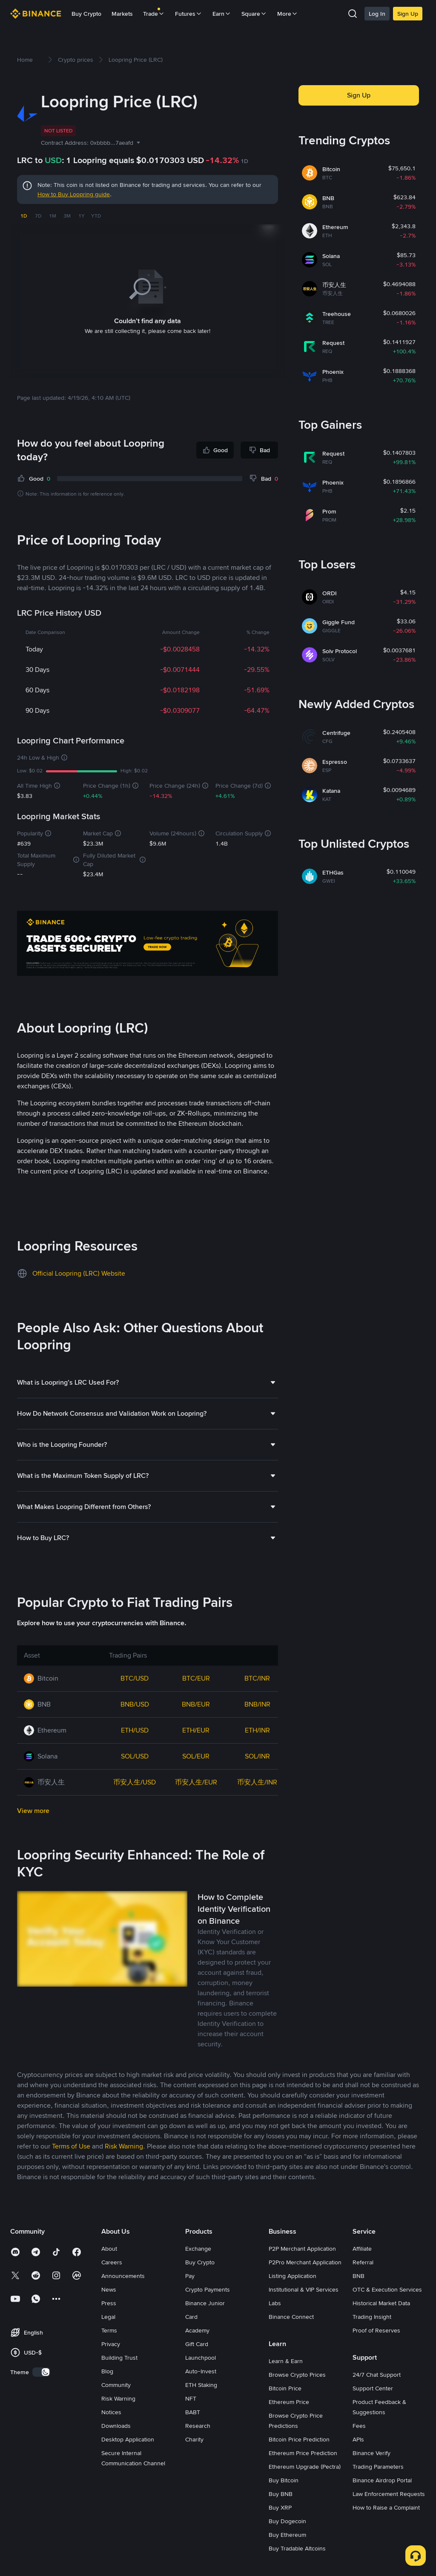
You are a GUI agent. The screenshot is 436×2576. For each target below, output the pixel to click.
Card (191, 2317)
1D (23, 215)
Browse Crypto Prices (297, 2374)
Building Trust (119, 2357)
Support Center (373, 2388)
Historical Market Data (381, 2303)
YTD (96, 215)
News (108, 2289)
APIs (358, 2439)
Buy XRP (280, 2507)
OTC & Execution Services (387, 2289)
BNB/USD (134, 1704)
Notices (111, 2412)
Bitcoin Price (285, 2388)
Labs (275, 2303)
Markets (122, 13)
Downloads (116, 2426)
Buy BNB (281, 2494)
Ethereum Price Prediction (303, 2453)
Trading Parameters (378, 2466)
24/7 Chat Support (377, 2374)
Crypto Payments (207, 2289)
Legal (108, 2317)
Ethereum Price (289, 2402)
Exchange (198, 2248)
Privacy (110, 2344)
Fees (359, 2426)
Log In (377, 13)
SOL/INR (257, 1756)
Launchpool (200, 2357)
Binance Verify (371, 2453)
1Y (81, 215)
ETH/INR (257, 1730)
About (109, 2248)
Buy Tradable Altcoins (297, 2548)
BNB (358, 2276)
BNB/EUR (196, 1704)
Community (116, 2385)
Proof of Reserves (376, 2330)
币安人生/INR (257, 1782)
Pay (190, 2276)
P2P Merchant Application (302, 2248)
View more (33, 1810)
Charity (194, 2439)
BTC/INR (257, 1678)
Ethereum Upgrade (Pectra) (305, 2466)
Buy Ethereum (287, 2535)
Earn (221, 13)
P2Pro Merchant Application (305, 2262)
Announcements (123, 2276)
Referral (363, 2262)
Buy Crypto (86, 13)
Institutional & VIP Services (303, 2289)
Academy (197, 2330)
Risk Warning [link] (124, 2146)
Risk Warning (118, 2398)
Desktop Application (127, 2439)
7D (38, 215)
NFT (190, 2398)
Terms (109, 2330)
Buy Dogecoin (287, 2521)
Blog (107, 2371)
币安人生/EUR (196, 1782)
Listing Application (292, 2276)
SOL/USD (135, 1756)
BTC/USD (134, 1678)
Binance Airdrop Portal (382, 2480)
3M (67, 215)
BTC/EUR (196, 1678)
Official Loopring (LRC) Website (78, 1273)
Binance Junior (205, 2303)
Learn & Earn (286, 2361)
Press (108, 2303)
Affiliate (362, 2248)
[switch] (41, 2372)
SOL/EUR (195, 1756)
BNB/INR (257, 1704)
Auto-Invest (200, 2371)
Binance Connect (291, 2317)
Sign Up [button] (358, 95)
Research (197, 2426)
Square (254, 13)
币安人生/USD (134, 1782)
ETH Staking (201, 2385)
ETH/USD (135, 1730)
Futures (188, 13)
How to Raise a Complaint (386, 2507)
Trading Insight (372, 2317)
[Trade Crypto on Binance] (147, 945)
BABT (192, 2412)
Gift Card (196, 2344)
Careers (111, 2262)
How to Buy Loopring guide (73, 194)
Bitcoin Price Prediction (299, 2439)
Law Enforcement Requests (389, 2494)
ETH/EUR (195, 1730)
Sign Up (407, 13)
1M (52, 215)
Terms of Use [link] (71, 2146)
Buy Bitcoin (283, 2480)
